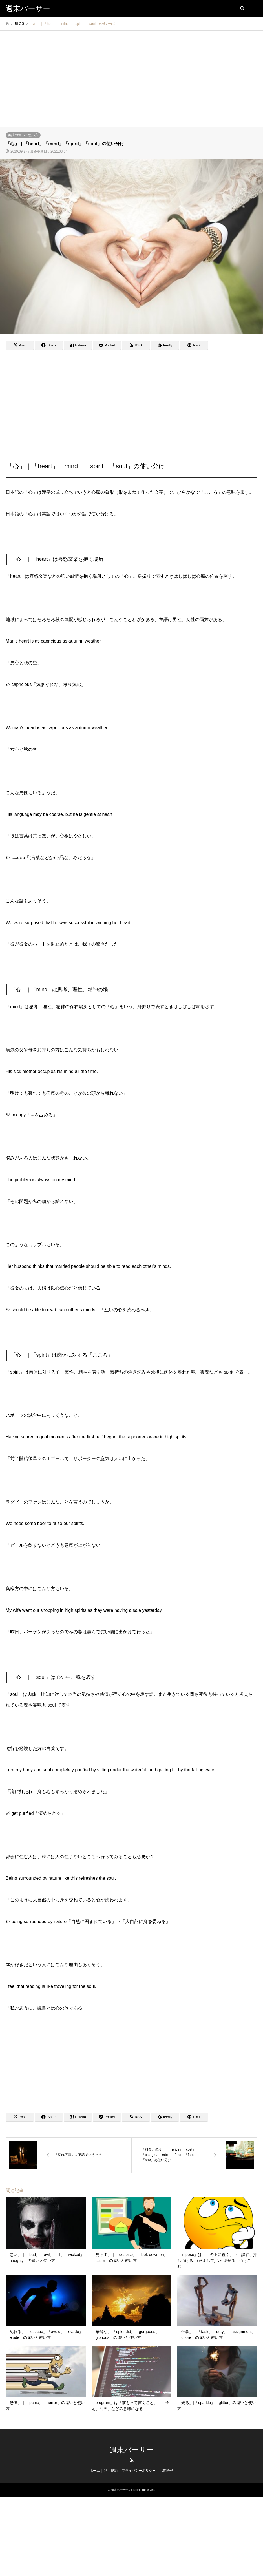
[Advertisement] (131, 84)
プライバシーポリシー (139, 2471)
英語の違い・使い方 (23, 135)
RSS (132, 2460)
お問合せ (166, 2471)
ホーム (95, 2471)
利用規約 (111, 2471)
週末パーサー (131, 2450)
